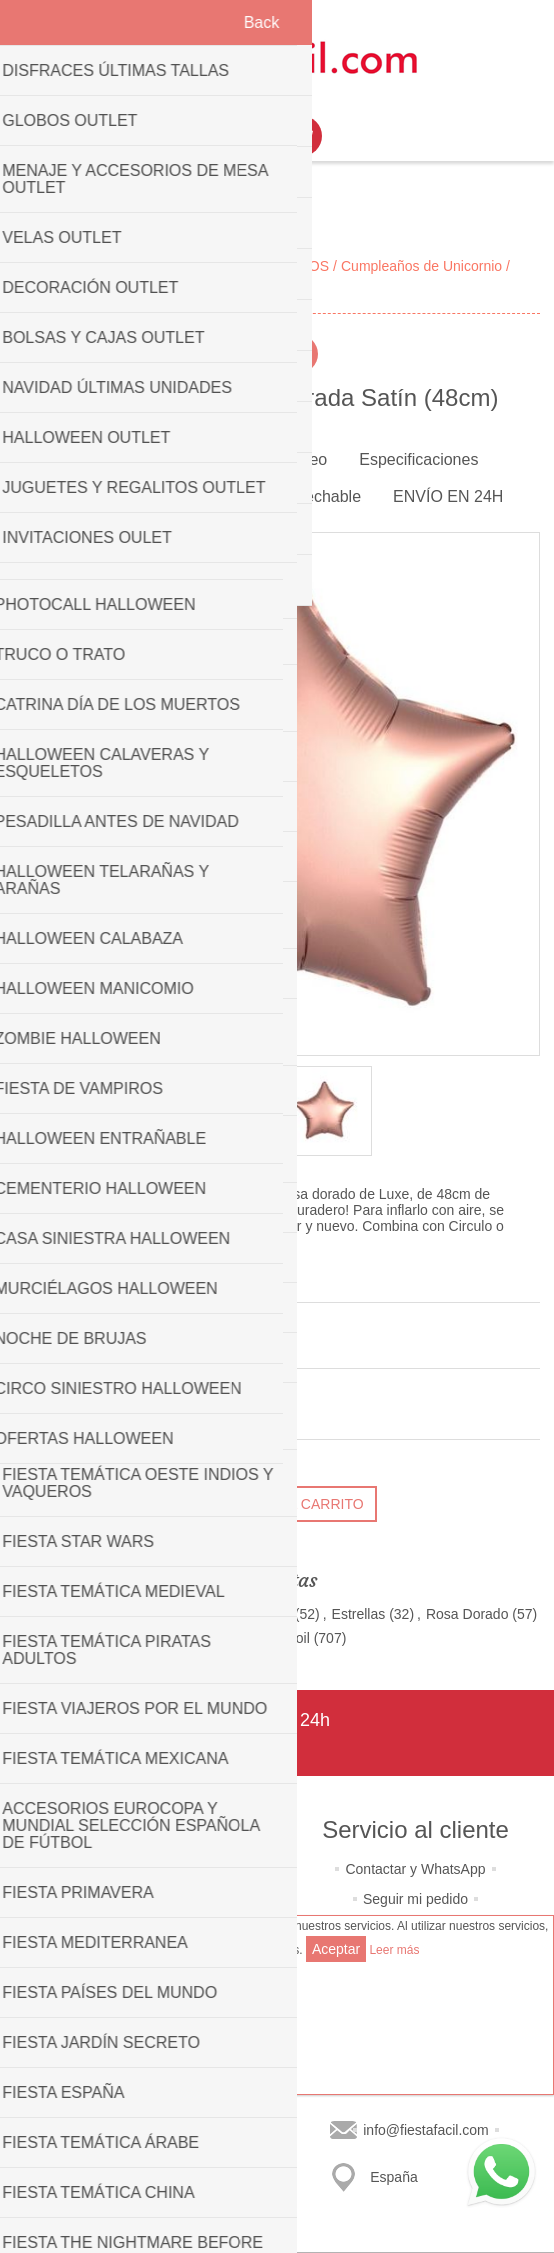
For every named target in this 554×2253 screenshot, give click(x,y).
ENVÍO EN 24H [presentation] (448, 496)
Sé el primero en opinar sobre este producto (150, 1345)
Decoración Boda (70, 1614)
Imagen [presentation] (102, 459)
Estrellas (359, 1614)
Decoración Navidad (228, 1614)
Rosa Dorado (467, 1614)
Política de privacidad (138, 1899)
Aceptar (336, 1949)
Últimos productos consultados (138, 2097)
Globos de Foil (265, 1638)
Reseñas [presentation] (82, 496)
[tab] (102, 461)
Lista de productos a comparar (138, 2127)
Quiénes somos (138, 1869)
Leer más (394, 1950)
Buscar (139, 2157)
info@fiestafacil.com (425, 2130)
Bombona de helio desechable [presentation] (253, 496)
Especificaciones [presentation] (418, 459)
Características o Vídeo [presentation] (244, 459)
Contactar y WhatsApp (415, 1869)
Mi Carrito (302, 136)
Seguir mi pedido (415, 1899)
